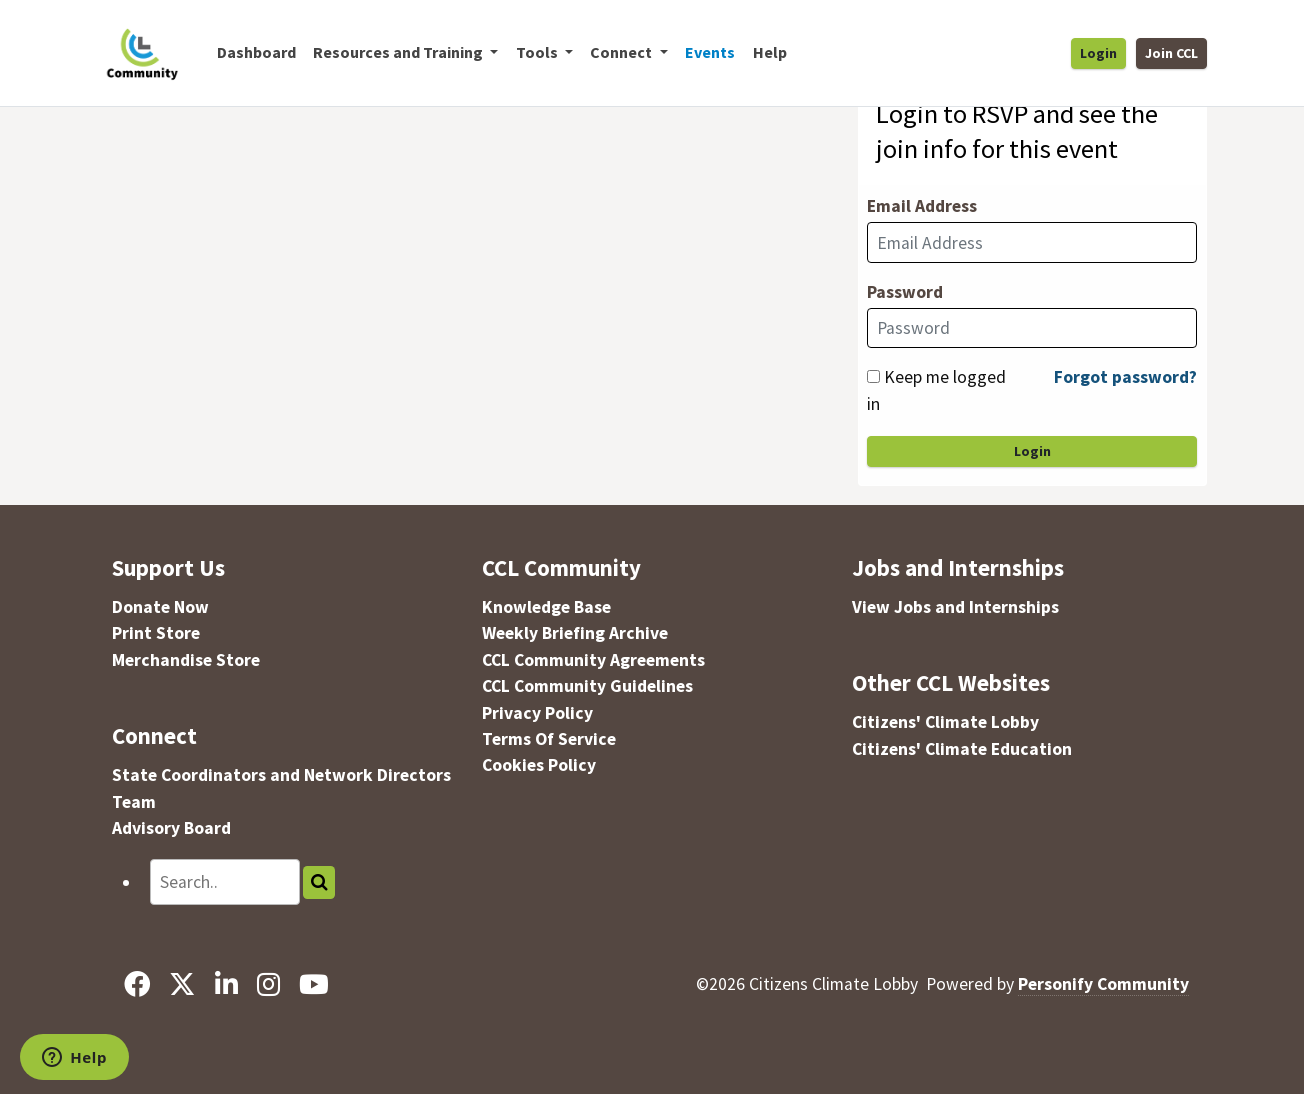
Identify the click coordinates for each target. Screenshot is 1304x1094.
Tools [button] (538, 52)
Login (1098, 53)
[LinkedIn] (226, 984)
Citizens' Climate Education (962, 749)
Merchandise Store (186, 660)
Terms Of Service (549, 739)
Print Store (156, 633)
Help (770, 52)
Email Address (922, 206)
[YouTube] (313, 984)
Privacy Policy (537, 713)
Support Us (168, 567)
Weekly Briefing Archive (575, 633)
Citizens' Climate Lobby (945, 722)
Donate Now (160, 607)
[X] (182, 984)
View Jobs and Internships (955, 607)
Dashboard (256, 52)
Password (905, 292)
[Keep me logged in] (873, 376)
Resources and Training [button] (399, 52)
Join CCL (1171, 53)
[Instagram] (268, 984)
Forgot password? (1125, 377)
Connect (154, 735)
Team (134, 802)
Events (710, 52)
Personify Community (1103, 984)
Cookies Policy (539, 765)
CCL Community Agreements (593, 660)
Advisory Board (171, 828)
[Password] (1031, 328)
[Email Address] (1031, 242)
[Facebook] (137, 984)
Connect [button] (622, 52)
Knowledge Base (546, 607)
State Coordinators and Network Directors (281, 775)
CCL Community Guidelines (587, 686)
